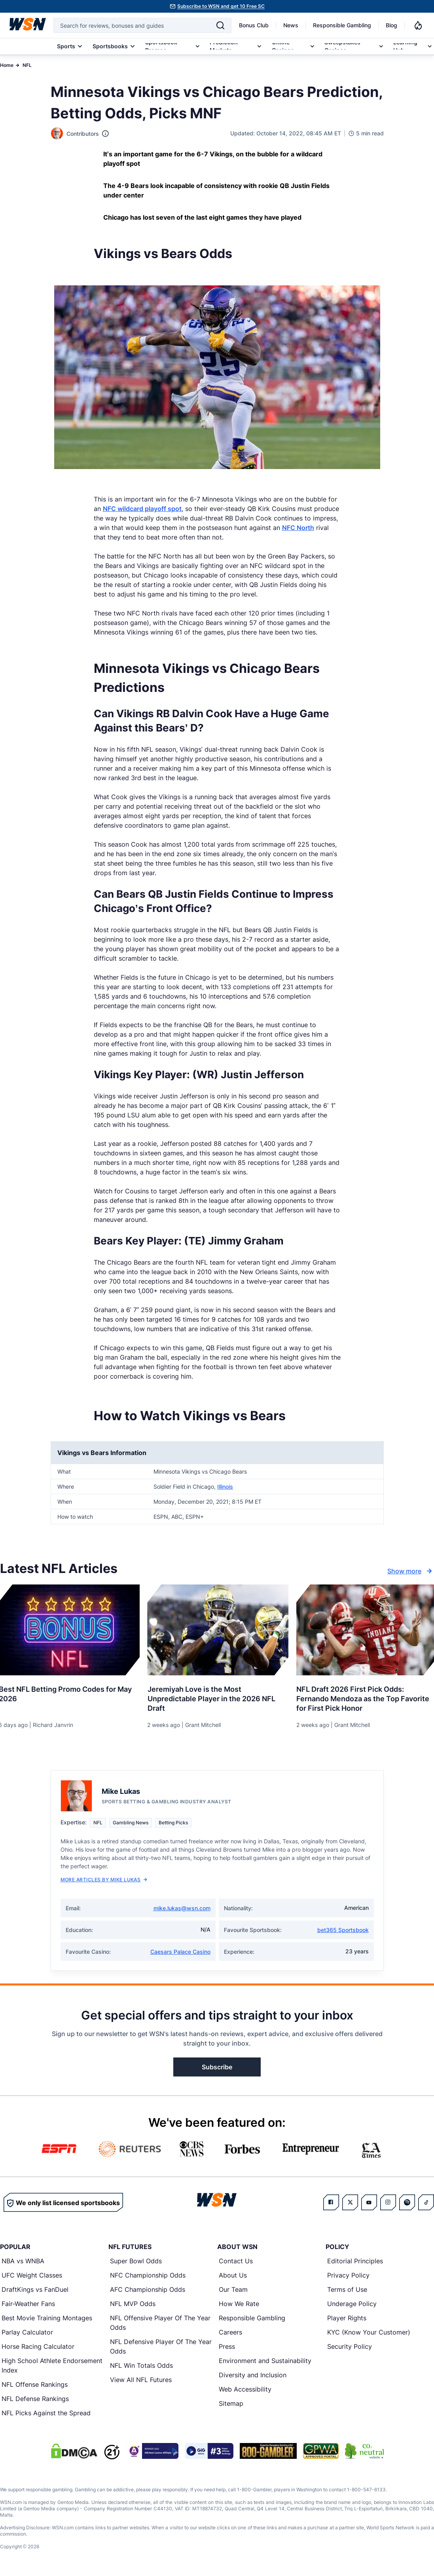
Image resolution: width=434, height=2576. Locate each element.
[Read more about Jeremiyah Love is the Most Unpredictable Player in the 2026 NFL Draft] (216, 1696)
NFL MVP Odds (132, 2304)
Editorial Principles (355, 2261)
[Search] (220, 25)
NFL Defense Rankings (35, 2399)
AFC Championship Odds (147, 2290)
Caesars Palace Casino (180, 1952)
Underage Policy (352, 2304)
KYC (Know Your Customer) (368, 2333)
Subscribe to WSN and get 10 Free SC (221, 6)
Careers (230, 2333)
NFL (27, 65)
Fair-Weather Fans (28, 2304)
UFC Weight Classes (32, 2276)
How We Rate (239, 2304)
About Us (233, 2276)
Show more (410, 1571)
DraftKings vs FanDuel (35, 2290)
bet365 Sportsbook (343, 1930)
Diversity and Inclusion (252, 2375)
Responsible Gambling (342, 25)
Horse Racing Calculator (38, 2347)
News (290, 25)
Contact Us (236, 2261)
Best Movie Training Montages (47, 2318)
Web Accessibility (245, 2390)
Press (227, 2347)
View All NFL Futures (141, 2380)
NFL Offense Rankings (35, 2385)
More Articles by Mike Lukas (104, 1880)
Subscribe (217, 2067)
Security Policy (349, 2347)
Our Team (233, 2290)
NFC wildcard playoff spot (142, 509)
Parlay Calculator (27, 2333)
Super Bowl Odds (136, 2261)
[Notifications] (418, 25)
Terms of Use (347, 2290)
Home (6, 65)
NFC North (298, 528)
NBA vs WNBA (23, 2261)
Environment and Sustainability (265, 2361)
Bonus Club (254, 25)
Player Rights (346, 2318)
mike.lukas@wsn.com (182, 1908)
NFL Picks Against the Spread (46, 2413)
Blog (391, 25)
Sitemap (231, 2404)
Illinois (225, 1486)
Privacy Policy (348, 2276)
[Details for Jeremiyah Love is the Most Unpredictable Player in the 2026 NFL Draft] (216, 1630)
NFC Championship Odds (148, 2276)
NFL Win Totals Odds (141, 2366)
